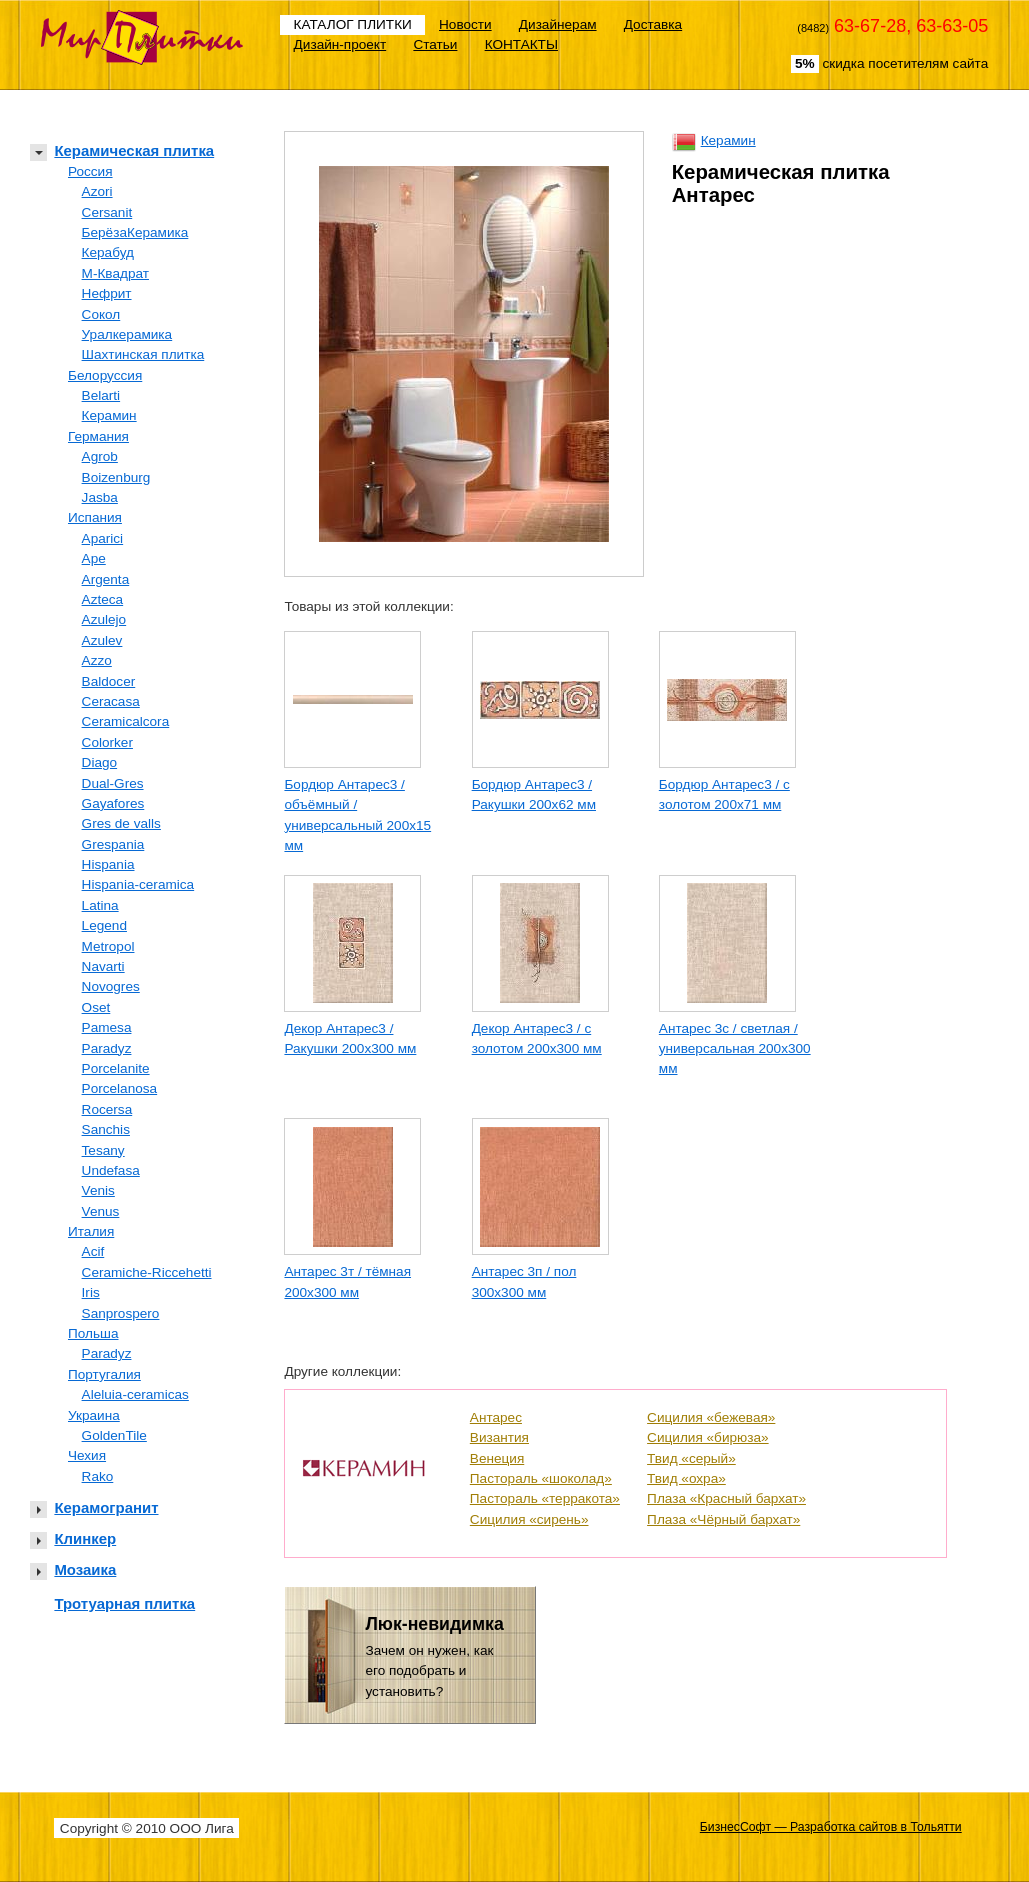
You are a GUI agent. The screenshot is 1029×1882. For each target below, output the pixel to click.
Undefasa (111, 1170)
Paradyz (107, 1048)
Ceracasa (111, 701)
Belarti (101, 395)
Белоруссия (105, 375)
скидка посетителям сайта (889, 64)
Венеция (497, 1458)
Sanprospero (121, 1313)
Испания (95, 517)
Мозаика (85, 1569)
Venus (101, 1211)
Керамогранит (106, 1507)
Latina (100, 905)
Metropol (108, 946)
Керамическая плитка (134, 150)
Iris (91, 1292)
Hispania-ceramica (138, 884)
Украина (94, 1415)
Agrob (100, 456)
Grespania (113, 844)
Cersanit (107, 212)
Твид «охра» (686, 1478)
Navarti (103, 966)
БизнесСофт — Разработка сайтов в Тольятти (831, 1827)
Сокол (101, 314)
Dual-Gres (113, 783)
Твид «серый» (691, 1458)
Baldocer (109, 681)
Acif (93, 1251)
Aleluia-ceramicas (135, 1394)
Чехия (87, 1455)
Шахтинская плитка (143, 354)
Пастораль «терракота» (545, 1498)
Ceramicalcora (126, 721)
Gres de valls (121, 823)
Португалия (104, 1374)
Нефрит (107, 293)
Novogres (111, 986)
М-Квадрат (115, 273)
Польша (93, 1333)
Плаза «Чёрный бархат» (723, 1519)
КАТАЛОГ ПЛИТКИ (353, 24)
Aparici (103, 538)
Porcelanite (116, 1068)
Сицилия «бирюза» (708, 1437)
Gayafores (113, 803)
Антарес (496, 1417)
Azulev (102, 640)
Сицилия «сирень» (529, 1519)
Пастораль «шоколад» (541, 1478)
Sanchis (106, 1129)
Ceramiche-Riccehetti (147, 1272)
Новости (465, 24)
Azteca (103, 599)
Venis (98, 1190)
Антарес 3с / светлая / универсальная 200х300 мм (735, 1049)
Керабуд (108, 252)
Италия (91, 1231)
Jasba (100, 497)
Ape (94, 558)
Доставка (653, 24)
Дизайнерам (558, 24)
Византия (499, 1437)
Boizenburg (116, 477)
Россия (90, 171)
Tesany (103, 1150)
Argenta (106, 579)
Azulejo (104, 619)
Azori (97, 191)
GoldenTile (114, 1435)
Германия (98, 436)
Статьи (435, 44)
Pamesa (107, 1027)
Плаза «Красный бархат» (726, 1498)
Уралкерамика (127, 334)
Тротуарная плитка (124, 1603)
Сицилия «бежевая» (711, 1417)
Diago (100, 762)
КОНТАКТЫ (521, 44)
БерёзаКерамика (135, 232)
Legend (104, 925)
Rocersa (107, 1109)
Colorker (107, 742)
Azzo (97, 660)
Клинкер (85, 1538)
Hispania (108, 864)
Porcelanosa (120, 1088)
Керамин (109, 415)
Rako (98, 1476)
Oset (96, 1007)
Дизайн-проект (340, 44)
